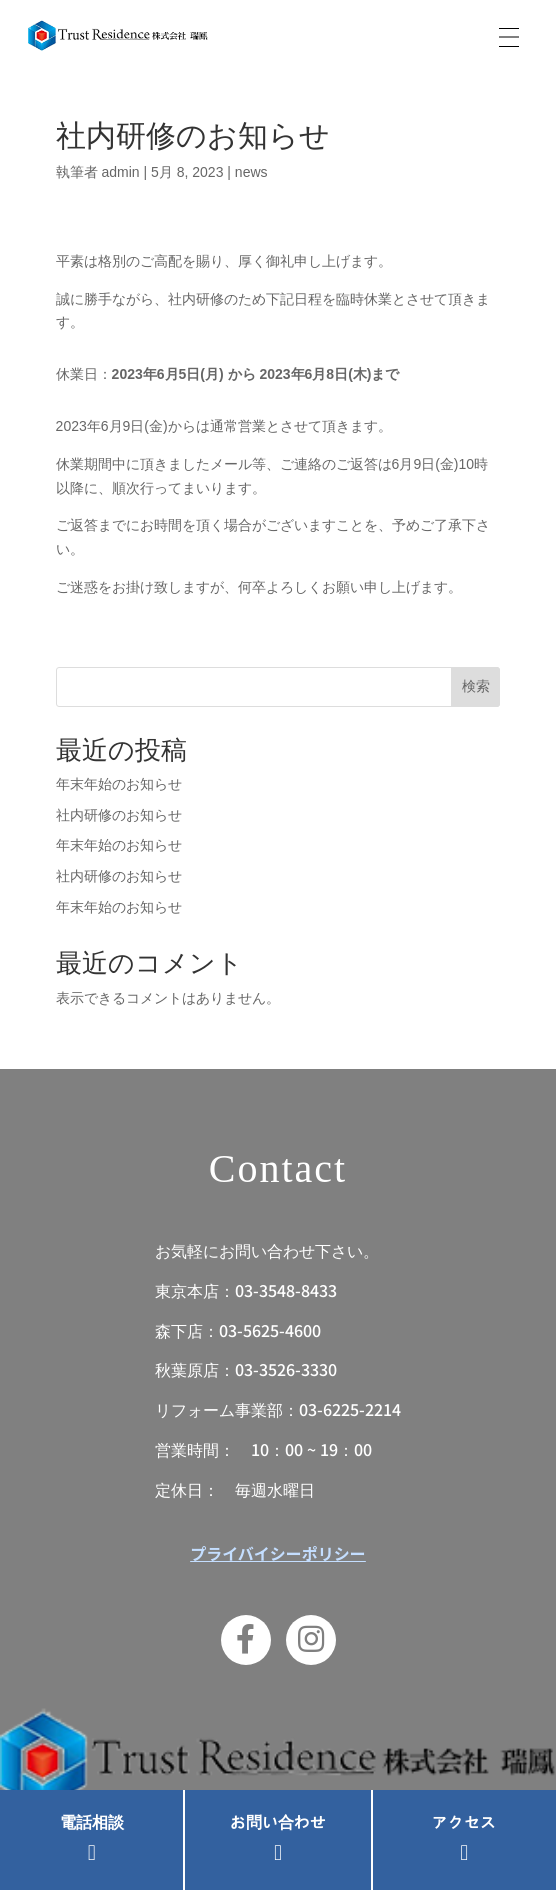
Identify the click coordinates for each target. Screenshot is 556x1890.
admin (120, 172)
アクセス (464, 1823)
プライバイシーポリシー (278, 1553)
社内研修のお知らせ (119, 815)
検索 (476, 686)
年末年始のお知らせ (119, 784)
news (251, 172)
